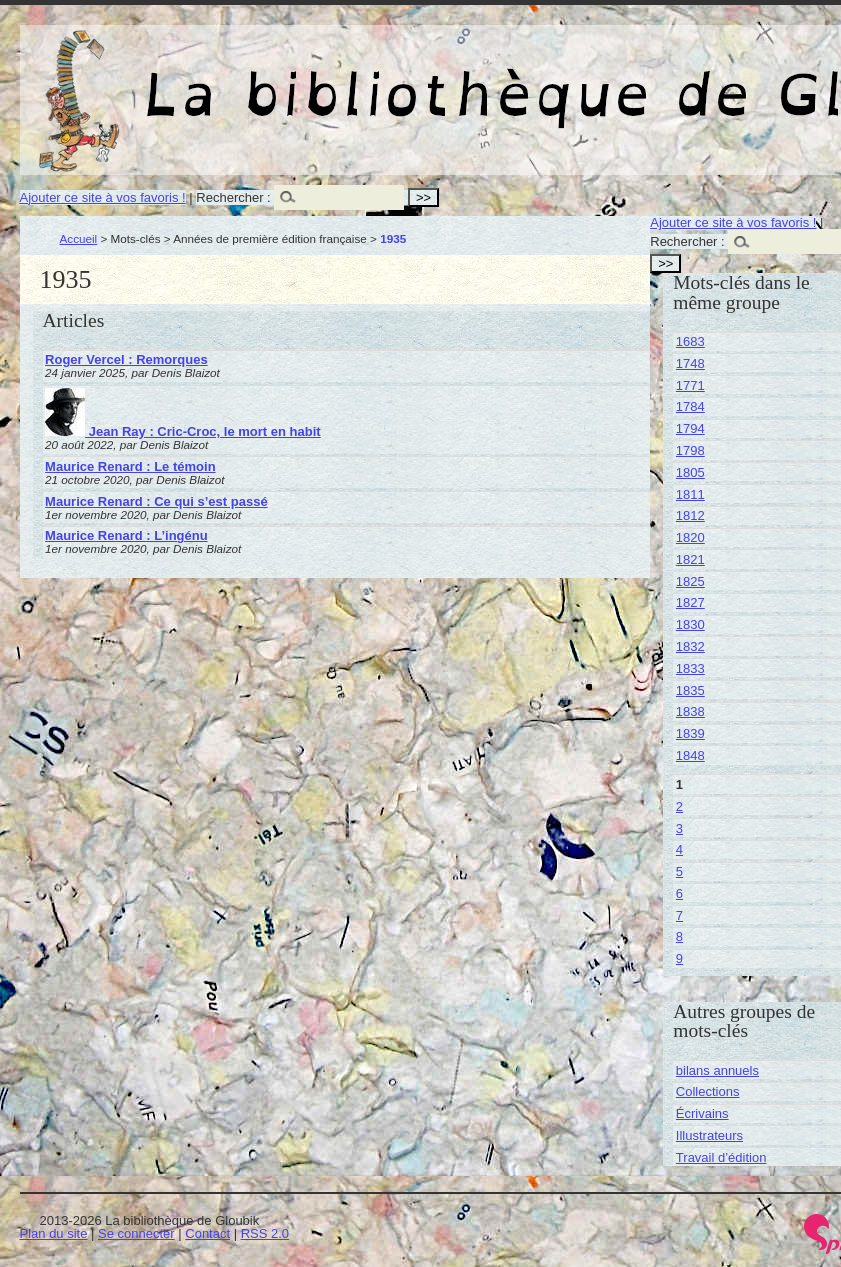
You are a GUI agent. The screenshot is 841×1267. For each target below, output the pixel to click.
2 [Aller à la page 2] (679, 806)
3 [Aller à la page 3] (679, 828)
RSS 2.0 (265, 1233)
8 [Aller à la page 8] (679, 936)
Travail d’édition (721, 1157)
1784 (690, 406)
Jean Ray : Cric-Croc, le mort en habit (183, 431)
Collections (708, 1091)
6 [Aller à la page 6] (679, 893)
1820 (690, 537)
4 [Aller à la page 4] (679, 849)
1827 (690, 602)
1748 (690, 363)
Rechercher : (233, 197)
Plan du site (54, 1233)
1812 (690, 515)
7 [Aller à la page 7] (679, 915)
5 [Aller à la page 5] (679, 871)
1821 (690, 559)
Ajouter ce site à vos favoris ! (103, 197)
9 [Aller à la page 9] (679, 958)
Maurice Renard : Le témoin (130, 466)
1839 (690, 733)
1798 (690, 450)
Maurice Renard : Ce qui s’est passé (156, 501)
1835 (690, 690)
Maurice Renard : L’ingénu (126, 535)
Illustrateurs (709, 1135)
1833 (690, 668)
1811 (690, 494)
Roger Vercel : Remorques (126, 359)
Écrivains (702, 1113)
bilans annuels (717, 1070)
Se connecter (136, 1233)
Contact (207, 1233)
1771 (690, 385)
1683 (690, 341)
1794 (690, 428)
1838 (690, 711)
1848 (690, 755)
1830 (690, 624)
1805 (690, 472)
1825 (690, 581)
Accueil (79, 238)
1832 (690, 646)
